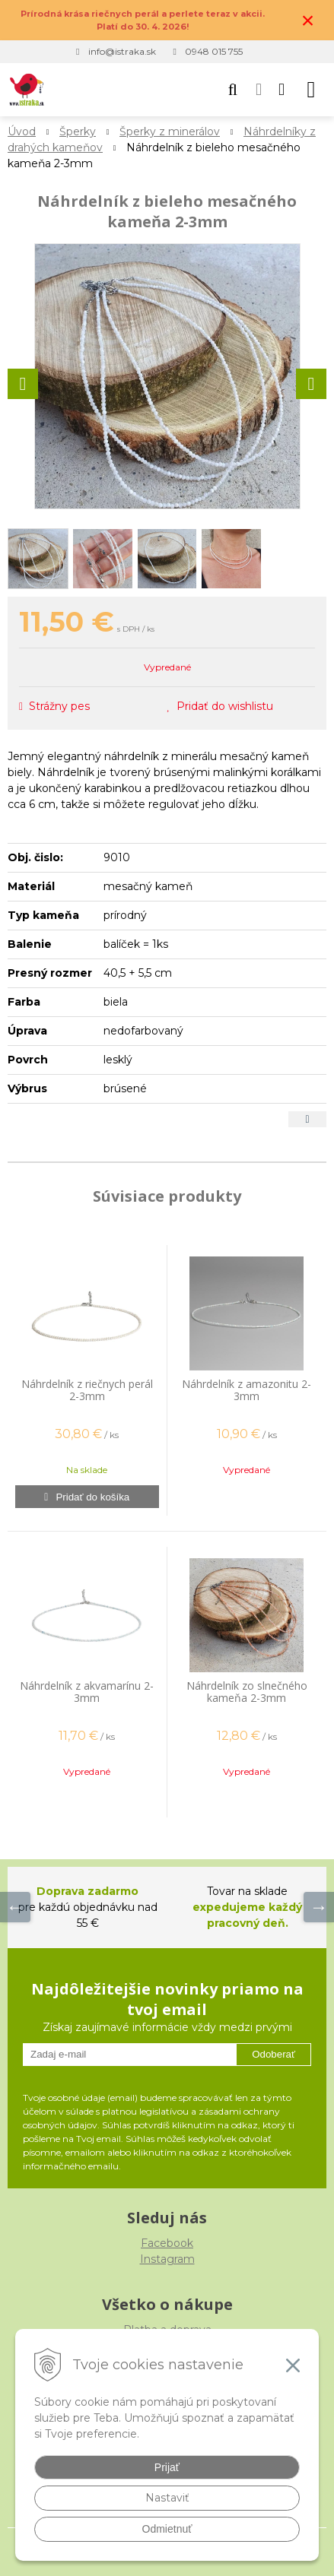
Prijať (167, 2467)
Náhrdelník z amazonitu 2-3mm (246, 1390)
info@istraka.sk (122, 51)
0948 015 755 (214, 51)
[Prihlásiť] (259, 89)
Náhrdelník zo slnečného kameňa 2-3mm (246, 1691)
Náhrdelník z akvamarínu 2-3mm (87, 1691)
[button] (232, 89)
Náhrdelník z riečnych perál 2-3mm (87, 1390)
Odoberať (273, 2054)
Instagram (167, 2259)
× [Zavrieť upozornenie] (308, 20)
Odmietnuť (167, 2529)
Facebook (167, 2243)
